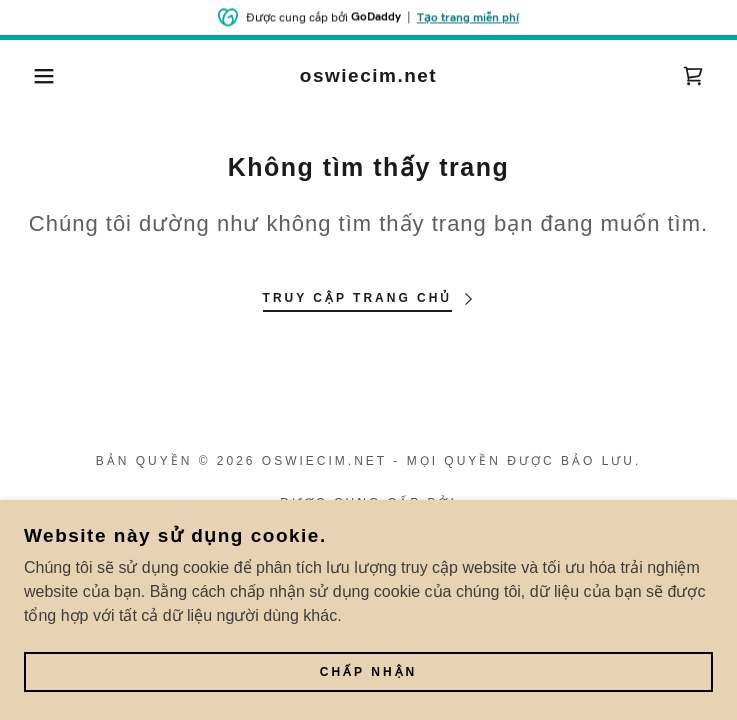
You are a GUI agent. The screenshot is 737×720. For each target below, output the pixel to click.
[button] (47, 76)
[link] (368, 76)
